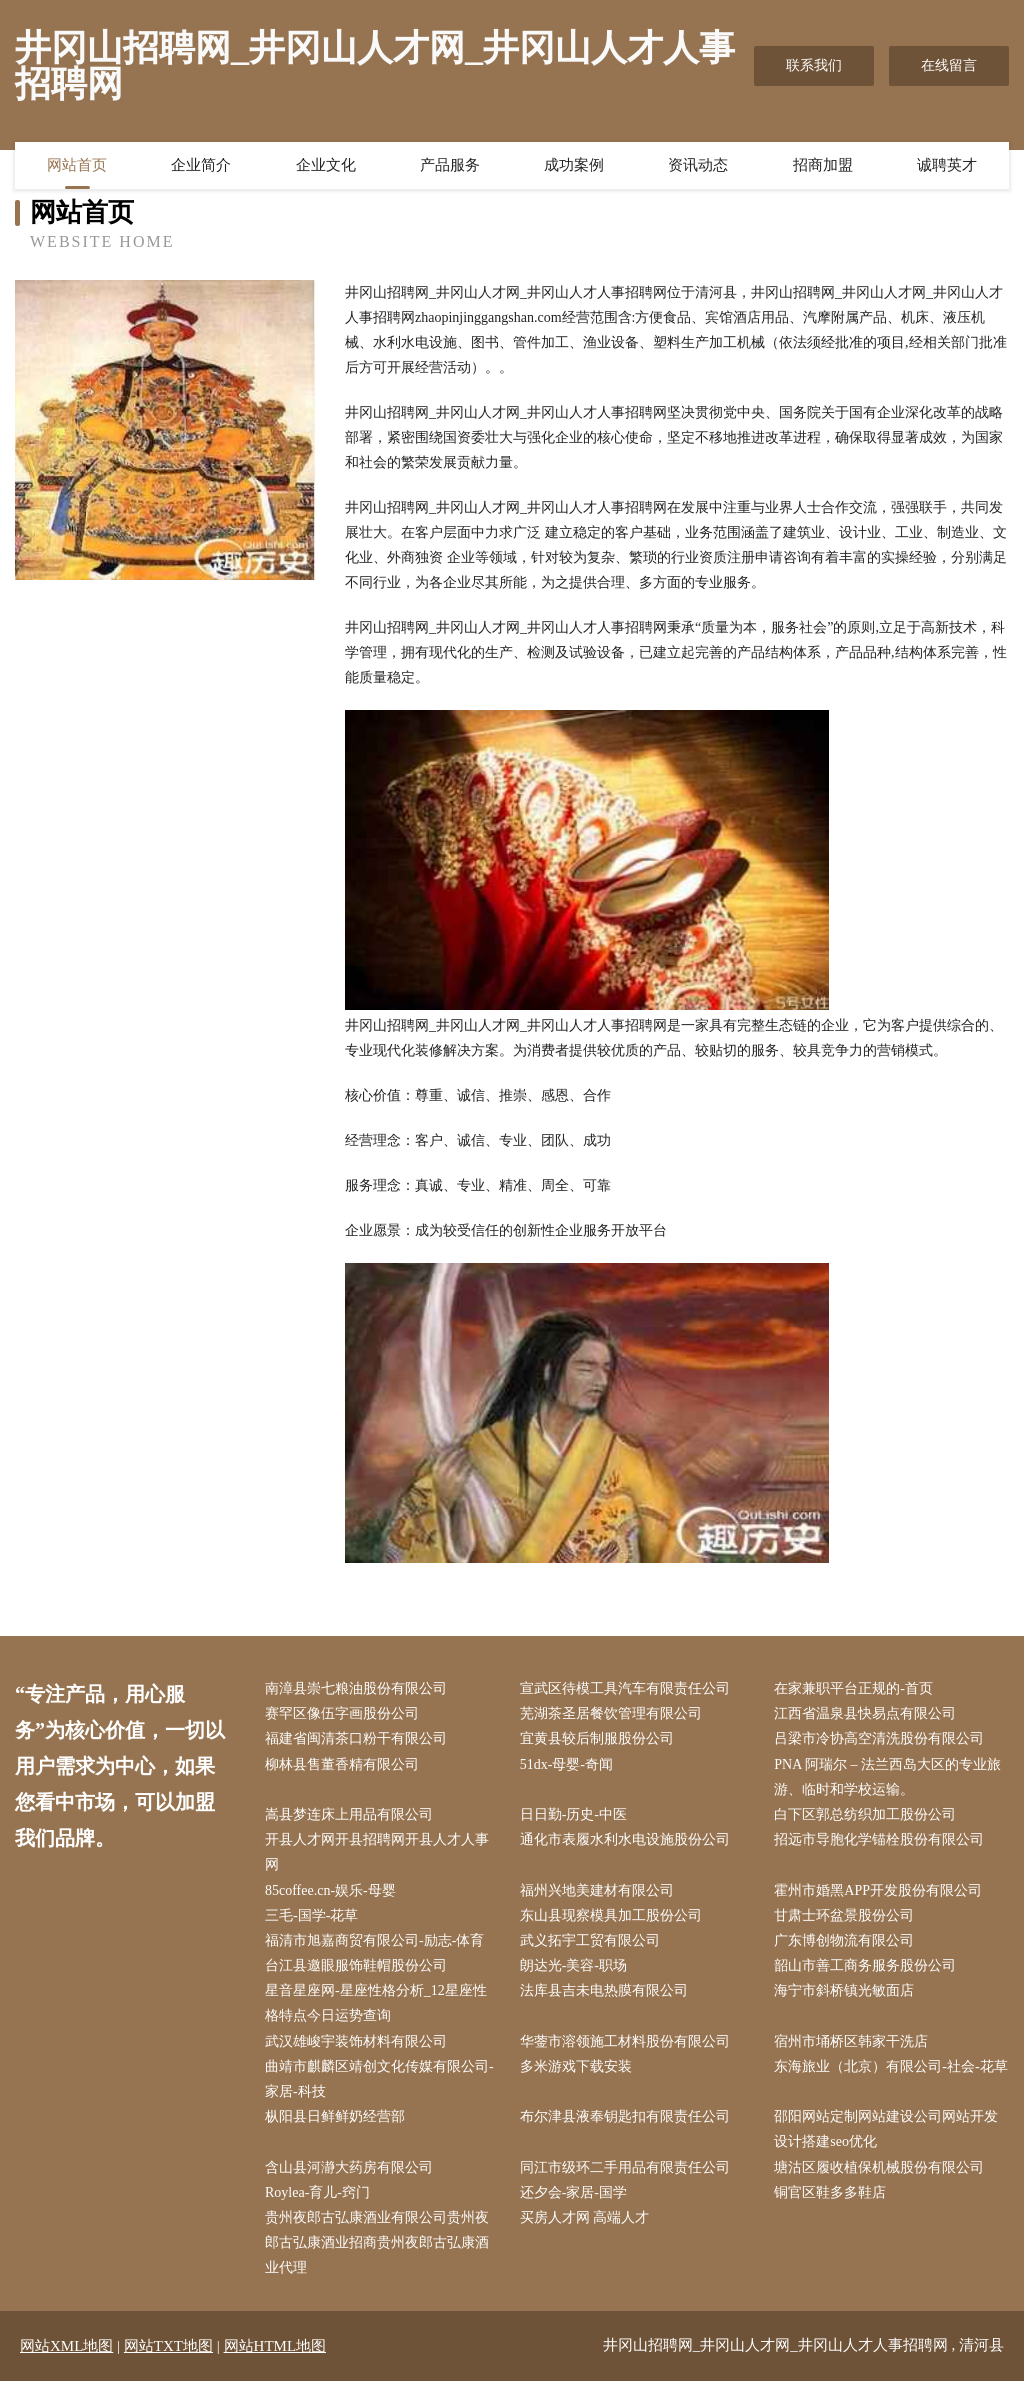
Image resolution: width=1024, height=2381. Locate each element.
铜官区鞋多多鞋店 (830, 2192)
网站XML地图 (66, 2346)
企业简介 (201, 165)
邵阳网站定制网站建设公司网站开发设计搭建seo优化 (886, 2129)
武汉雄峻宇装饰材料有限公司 (356, 2041)
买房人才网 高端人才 (585, 2217)
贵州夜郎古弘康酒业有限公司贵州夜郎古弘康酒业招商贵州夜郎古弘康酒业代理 (377, 2242)
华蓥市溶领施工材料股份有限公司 (625, 2041)
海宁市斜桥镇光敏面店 (844, 1990)
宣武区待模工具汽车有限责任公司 (625, 1688)
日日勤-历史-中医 (573, 1814)
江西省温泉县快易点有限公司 (865, 1713)
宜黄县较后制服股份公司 (597, 1738)
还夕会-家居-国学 (573, 2192)
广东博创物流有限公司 (844, 1940)
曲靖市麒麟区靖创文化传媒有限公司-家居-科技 (379, 2079)
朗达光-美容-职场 (573, 1965)
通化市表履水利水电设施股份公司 (625, 1839)
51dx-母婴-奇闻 (566, 1764)
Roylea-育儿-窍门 (317, 2192)
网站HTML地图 (275, 2346)
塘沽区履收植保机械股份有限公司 (879, 2167)
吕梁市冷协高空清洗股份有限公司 (879, 1738)
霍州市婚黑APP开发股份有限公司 (878, 1890)
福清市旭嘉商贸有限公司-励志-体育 (374, 1940)
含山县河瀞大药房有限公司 (349, 2167)
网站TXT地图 (168, 2346)
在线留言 (949, 65)
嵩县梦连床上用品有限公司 (349, 1814)
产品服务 (450, 165)
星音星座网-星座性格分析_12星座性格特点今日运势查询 (376, 2003)
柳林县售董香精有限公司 (342, 1764)
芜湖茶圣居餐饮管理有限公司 (611, 1713)
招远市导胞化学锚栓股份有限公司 (879, 1839)
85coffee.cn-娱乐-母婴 (330, 1890)
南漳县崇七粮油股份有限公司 (356, 1688)
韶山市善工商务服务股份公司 (865, 1965)
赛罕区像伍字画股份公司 (342, 1713)
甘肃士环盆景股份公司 (844, 1915)
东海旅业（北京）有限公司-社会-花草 (890, 2066)
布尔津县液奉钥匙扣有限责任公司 (625, 2116)
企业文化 (326, 165)
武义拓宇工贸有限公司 (590, 1940)
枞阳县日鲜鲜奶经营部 (335, 2116)
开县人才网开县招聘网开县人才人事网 (377, 1852)
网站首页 (77, 165)
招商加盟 (823, 165)
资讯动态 (698, 165)
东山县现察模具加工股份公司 (611, 1915)
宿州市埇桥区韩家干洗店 (851, 2041)
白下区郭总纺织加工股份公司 (865, 1814)
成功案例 (574, 165)
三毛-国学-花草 (311, 1915)
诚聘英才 (947, 165)
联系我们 (814, 65)
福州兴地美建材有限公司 (597, 1890)
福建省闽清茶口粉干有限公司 (356, 1738)
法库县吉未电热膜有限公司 (604, 1990)
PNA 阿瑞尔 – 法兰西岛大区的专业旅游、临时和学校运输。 (887, 1777)
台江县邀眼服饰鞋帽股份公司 (356, 1965)
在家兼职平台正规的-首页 (853, 1688)
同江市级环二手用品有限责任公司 (625, 2167)
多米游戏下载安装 (576, 2066)
